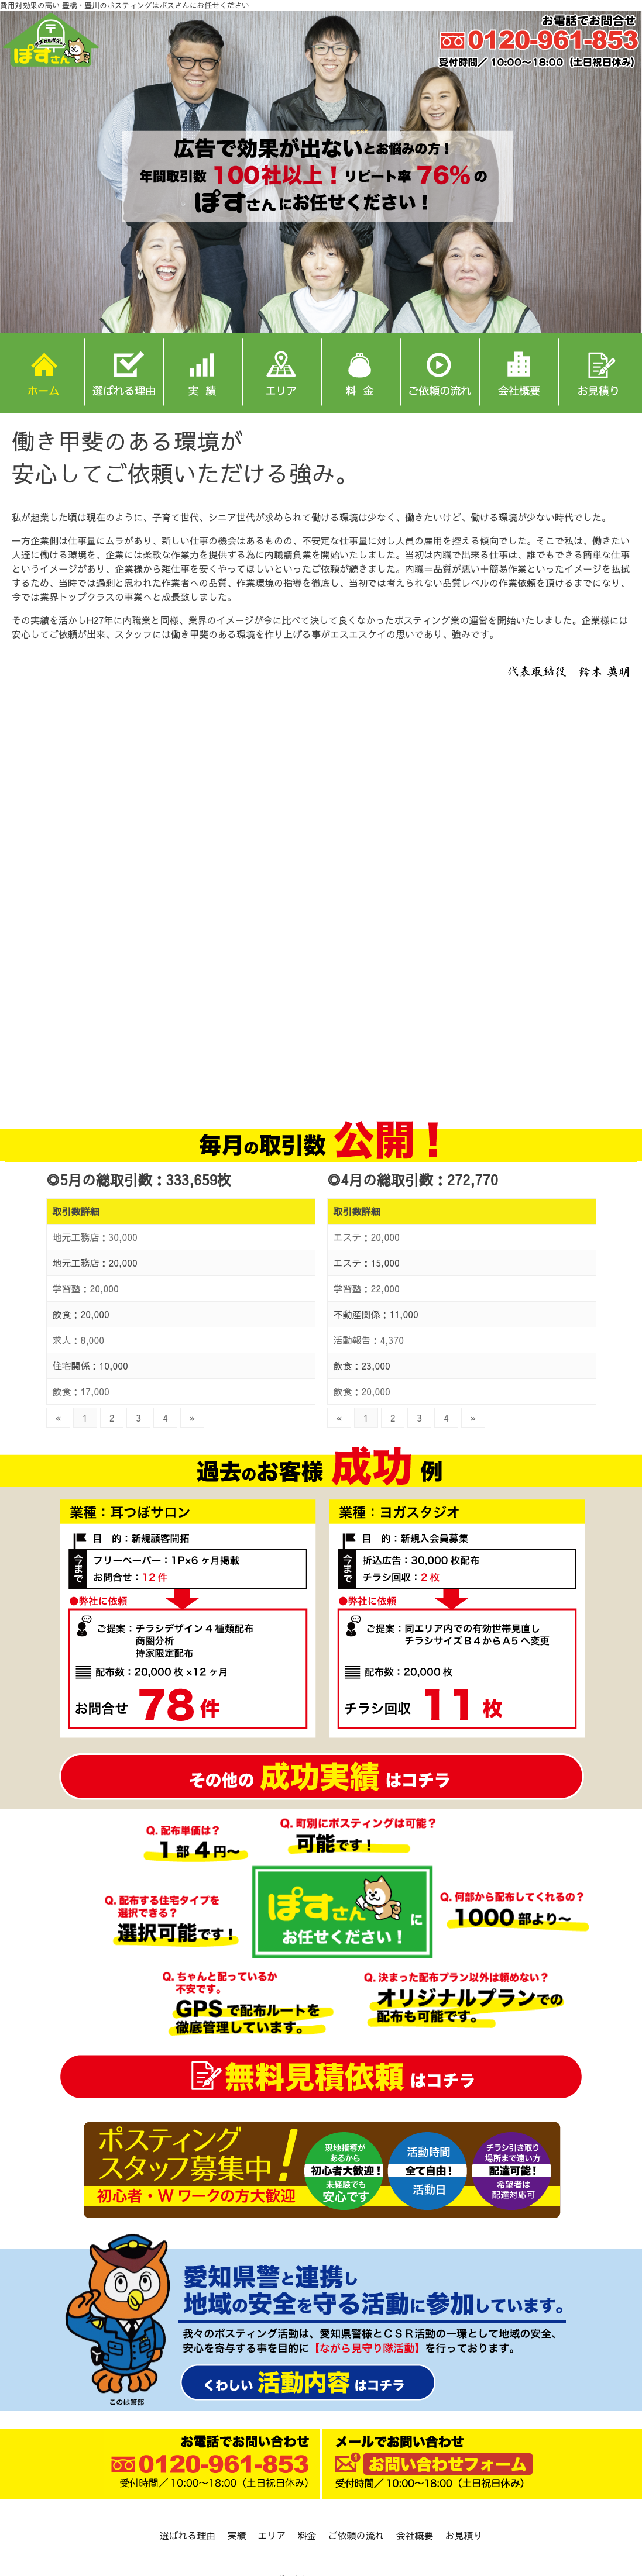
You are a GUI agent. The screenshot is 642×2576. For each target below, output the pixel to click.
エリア (272, 2535)
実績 (236, 2535)
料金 (306, 2535)
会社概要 (415, 2535)
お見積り (464, 2535)
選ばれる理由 (187, 2535)
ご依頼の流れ (356, 2535)
